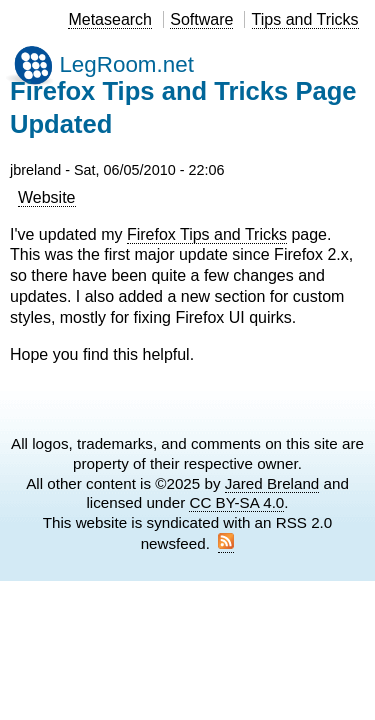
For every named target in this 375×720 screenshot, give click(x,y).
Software (201, 19)
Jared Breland (272, 483)
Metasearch (110, 19)
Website (47, 197)
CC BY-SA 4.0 (236, 502)
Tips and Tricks (305, 19)
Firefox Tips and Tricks (207, 234)
